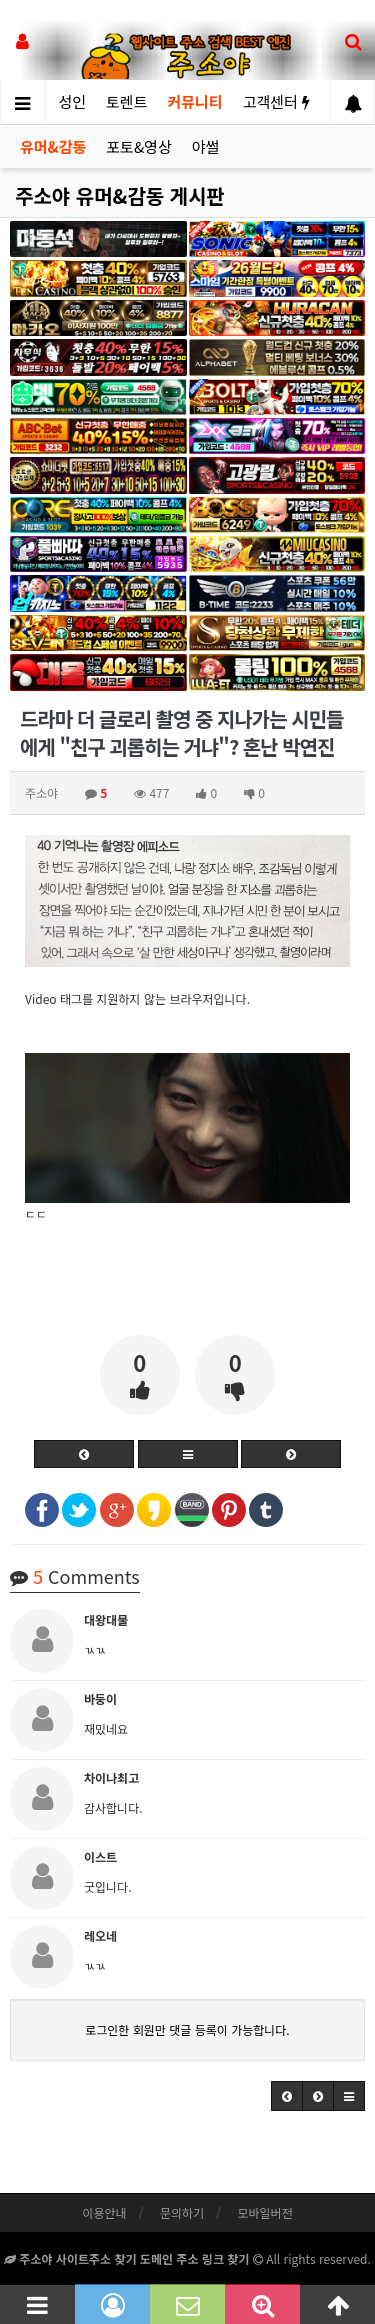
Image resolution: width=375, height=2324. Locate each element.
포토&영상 (138, 146)
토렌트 (126, 101)
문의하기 (182, 2212)
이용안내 (104, 2212)
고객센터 (276, 101)
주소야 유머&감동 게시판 (120, 195)
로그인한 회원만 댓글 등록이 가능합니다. (187, 2029)
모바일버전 (264, 2212)
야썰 (206, 146)
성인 (72, 101)
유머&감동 (53, 146)
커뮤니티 (194, 101)
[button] (287, 2096)
